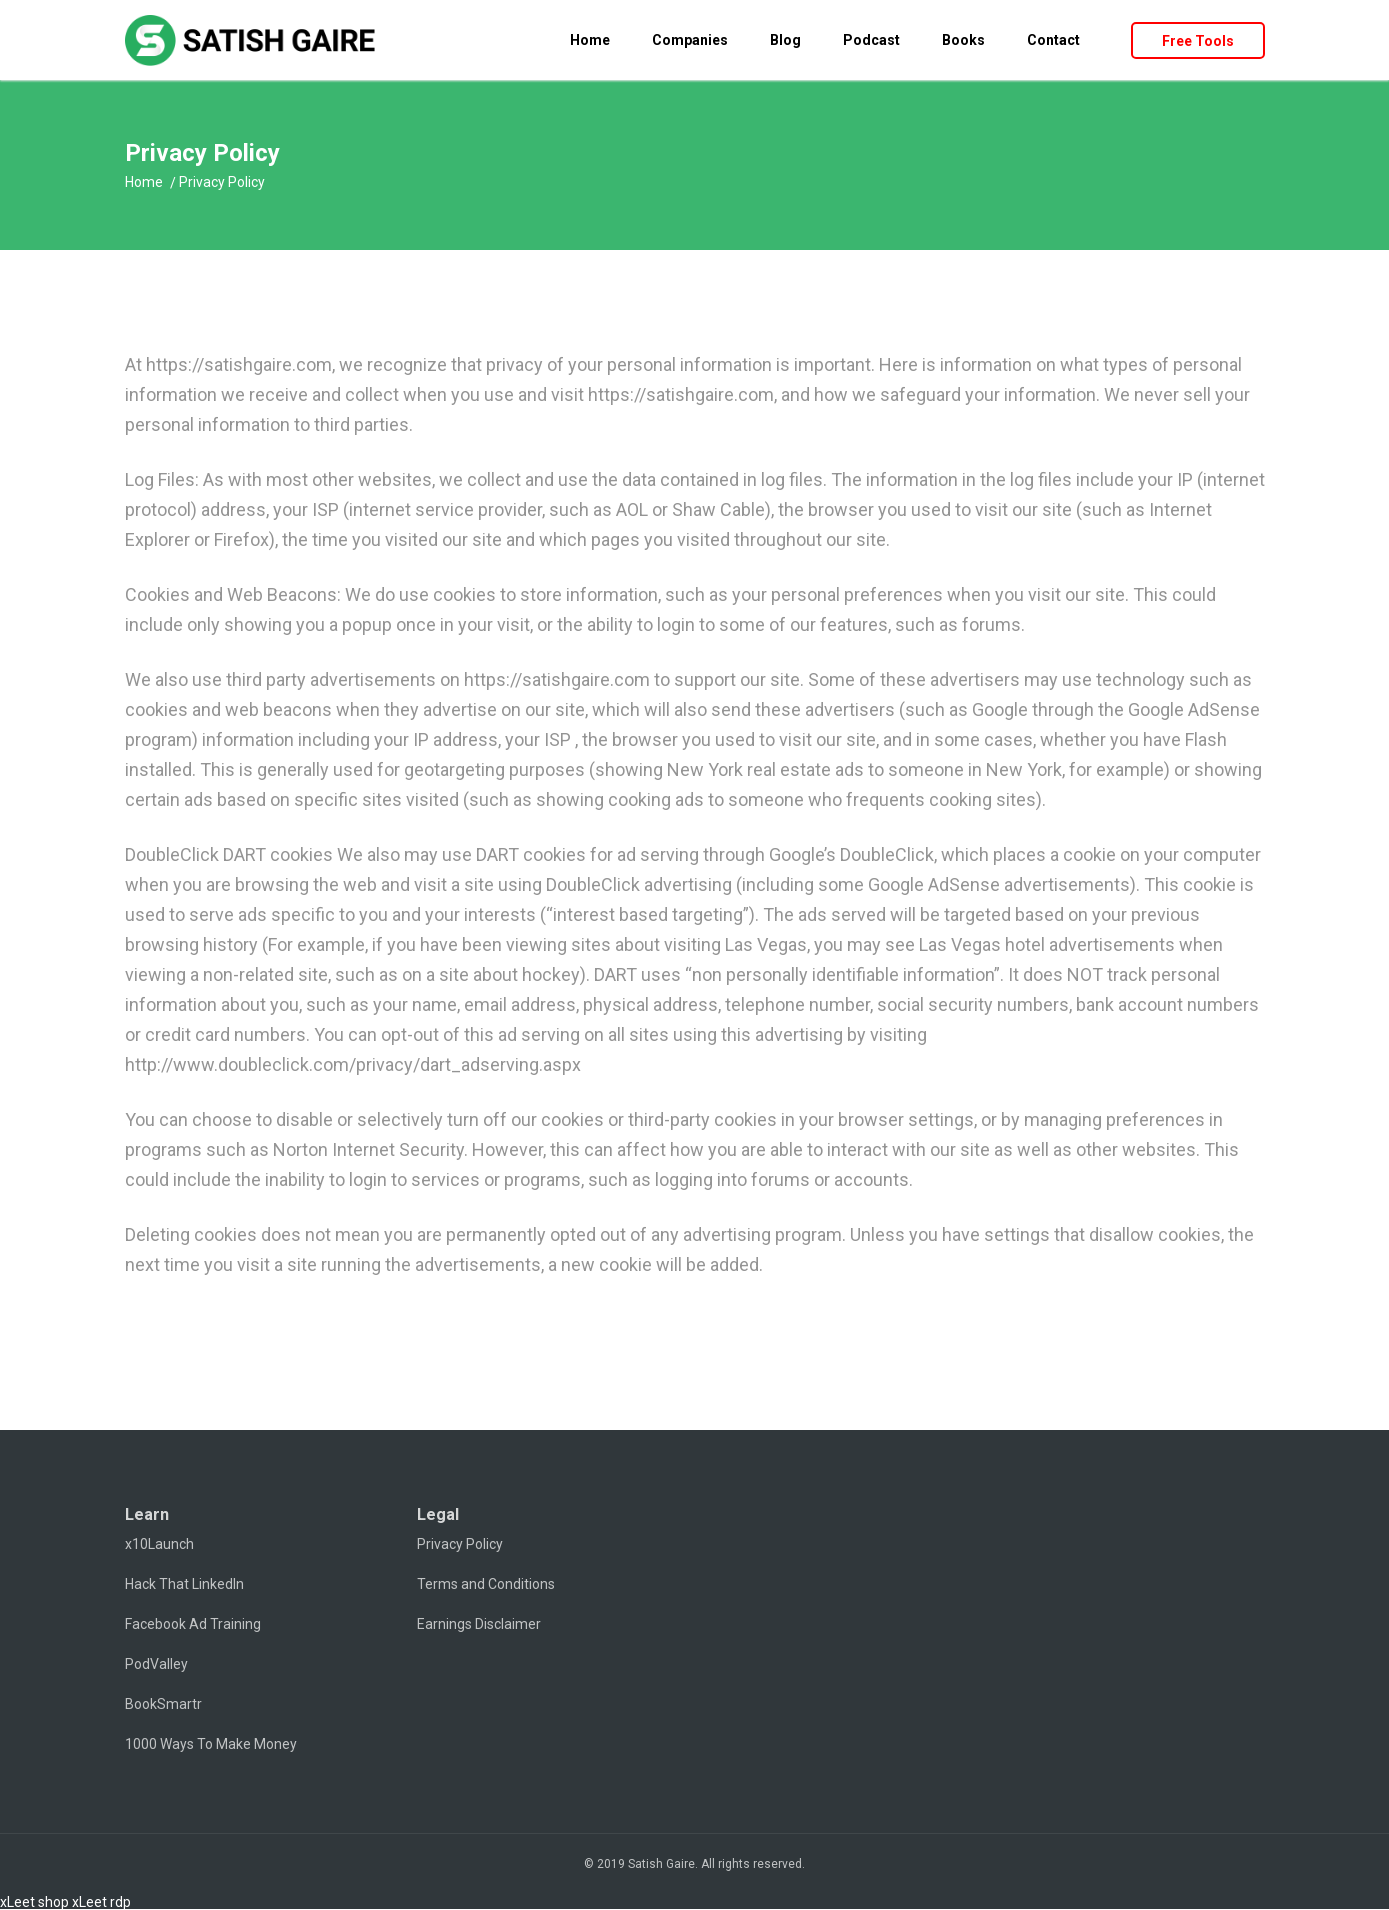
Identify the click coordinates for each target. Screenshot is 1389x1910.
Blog (785, 40)
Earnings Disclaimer (479, 1624)
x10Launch (159, 1544)
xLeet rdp (101, 1902)
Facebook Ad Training (193, 1624)
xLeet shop (34, 1902)
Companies (690, 40)
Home (590, 40)
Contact (1053, 40)
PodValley (156, 1664)
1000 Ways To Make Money (211, 1744)
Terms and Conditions (486, 1584)
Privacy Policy (460, 1544)
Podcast (871, 40)
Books (963, 40)
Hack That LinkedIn (184, 1584)
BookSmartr (163, 1704)
